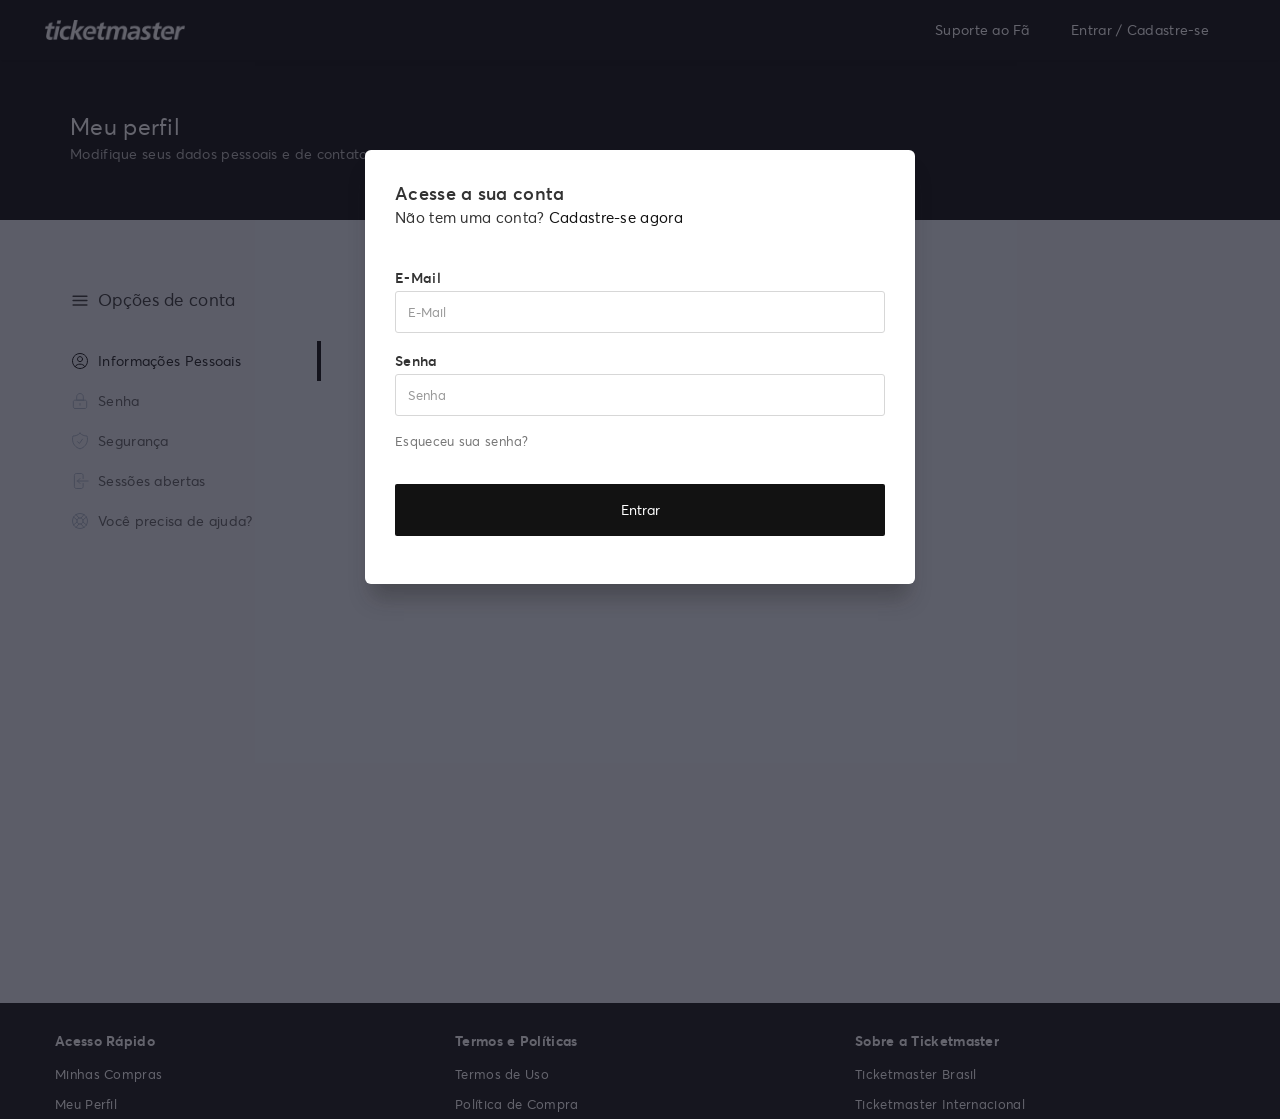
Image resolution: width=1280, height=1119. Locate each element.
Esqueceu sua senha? (462, 441)
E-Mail (418, 277)
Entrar (640, 509)
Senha (416, 360)
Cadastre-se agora (616, 217)
